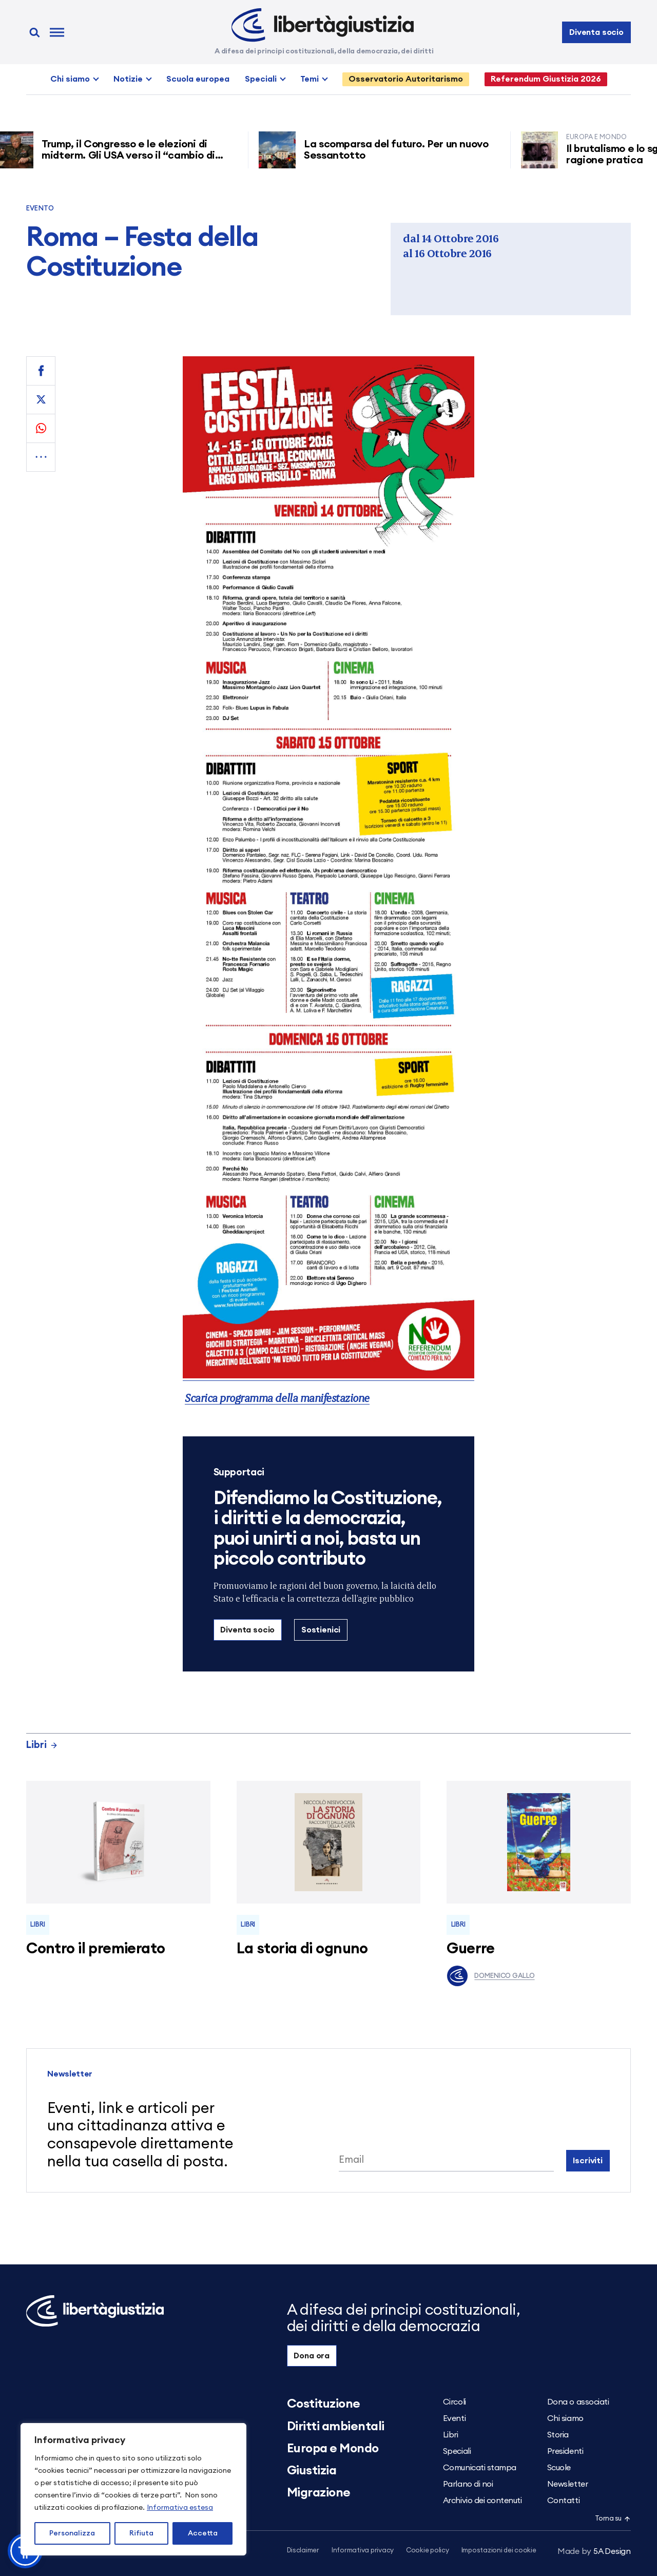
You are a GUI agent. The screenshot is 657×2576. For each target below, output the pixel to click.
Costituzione (323, 2404)
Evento (40, 208)
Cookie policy (427, 2550)
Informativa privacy (363, 2550)
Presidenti (565, 2451)
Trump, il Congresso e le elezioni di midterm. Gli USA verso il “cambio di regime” (138, 155)
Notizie (128, 79)
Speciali (261, 79)
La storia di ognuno (302, 1948)
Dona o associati (578, 2402)
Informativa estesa (180, 2507)
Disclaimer (303, 2550)
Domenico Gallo (490, 1976)
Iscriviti (588, 2161)
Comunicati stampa (479, 2468)
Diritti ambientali (335, 2426)
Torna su (613, 2518)
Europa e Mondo (333, 2449)
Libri (42, 1745)
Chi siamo (70, 79)
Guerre (471, 1948)
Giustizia (312, 2471)
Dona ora (312, 2356)
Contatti (563, 2500)
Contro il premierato (95, 1948)
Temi (309, 79)
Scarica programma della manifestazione (277, 1398)
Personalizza (72, 2533)
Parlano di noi (468, 2484)
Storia (558, 2435)
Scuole (559, 2468)
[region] (133, 2489)
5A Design (594, 2551)
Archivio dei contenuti (482, 2500)
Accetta (203, 2533)
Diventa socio (596, 32)
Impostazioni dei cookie (498, 2550)
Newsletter (567, 2484)
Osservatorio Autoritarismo (406, 79)
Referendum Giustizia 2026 (546, 79)
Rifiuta (141, 2533)
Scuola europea (197, 79)
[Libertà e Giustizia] (322, 25)
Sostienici (320, 1630)
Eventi (454, 2418)
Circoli (454, 2402)
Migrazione (319, 2493)
